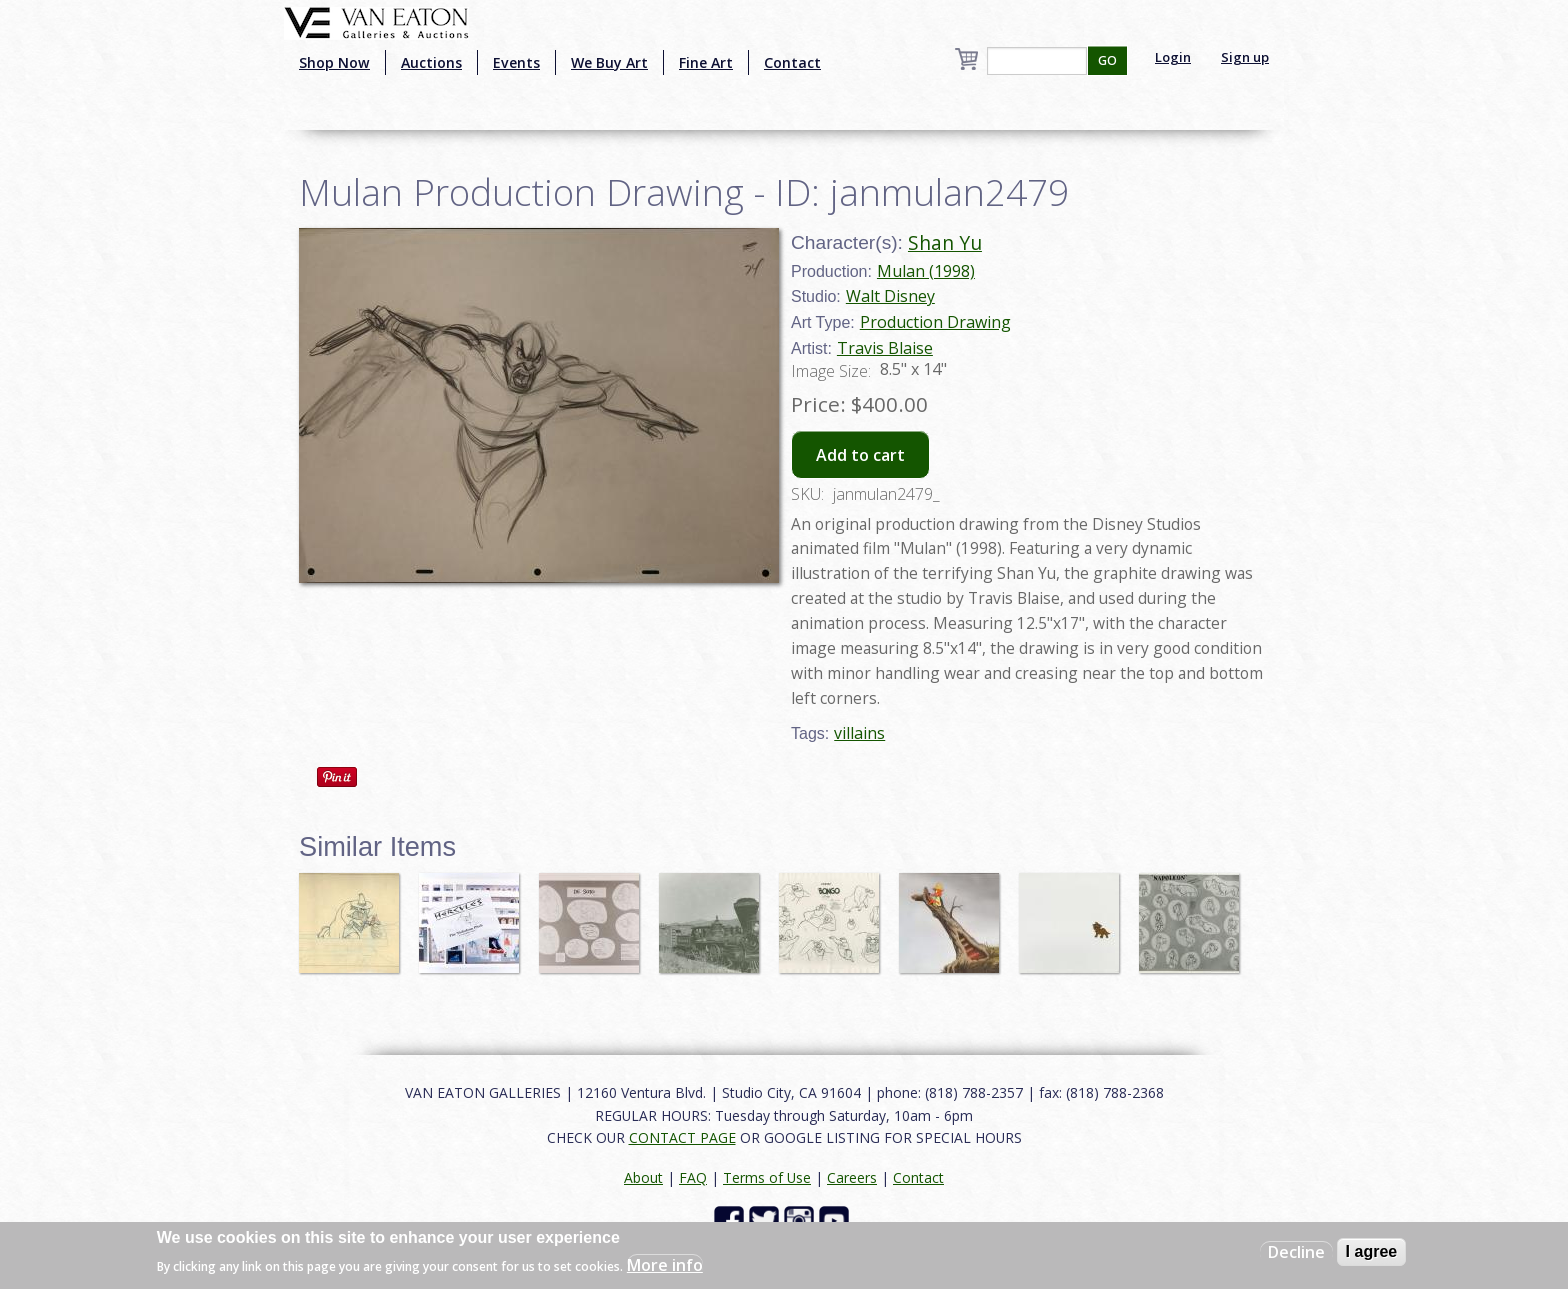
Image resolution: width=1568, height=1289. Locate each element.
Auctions (431, 62)
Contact (792, 62)
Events (516, 62)
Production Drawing (935, 322)
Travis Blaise (885, 348)
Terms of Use (767, 1177)
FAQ (693, 1177)
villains (859, 733)
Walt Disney (890, 296)
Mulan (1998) (926, 271)
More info (665, 1265)
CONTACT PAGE (682, 1137)
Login (1173, 57)
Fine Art (706, 62)
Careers (852, 1177)
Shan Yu (945, 242)
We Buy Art (609, 62)
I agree (1372, 1251)
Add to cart (860, 455)
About (643, 1177)
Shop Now (334, 62)
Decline (1296, 1252)
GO (1107, 60)
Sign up (1245, 57)
